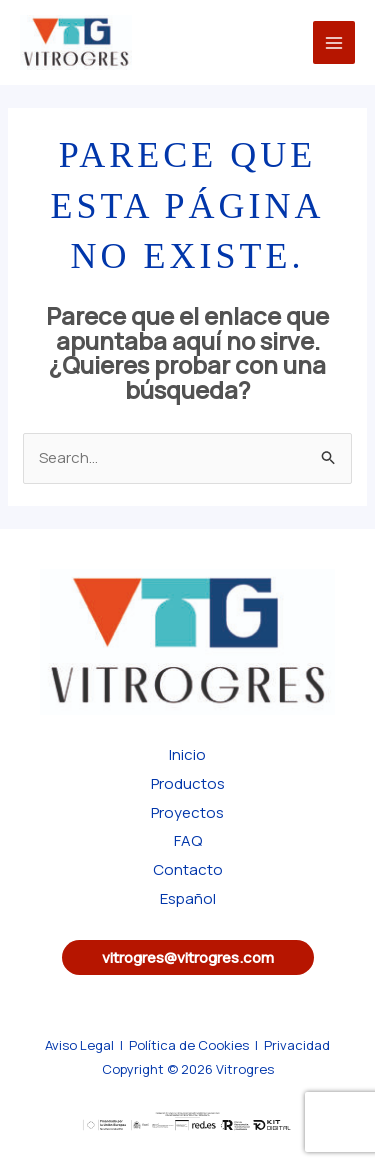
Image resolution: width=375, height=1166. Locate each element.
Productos (188, 783)
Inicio (187, 754)
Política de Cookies (189, 1045)
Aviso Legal (79, 1045)
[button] (188, 957)
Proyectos (187, 812)
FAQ (188, 840)
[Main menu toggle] (334, 42)
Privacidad (297, 1045)
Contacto (188, 869)
